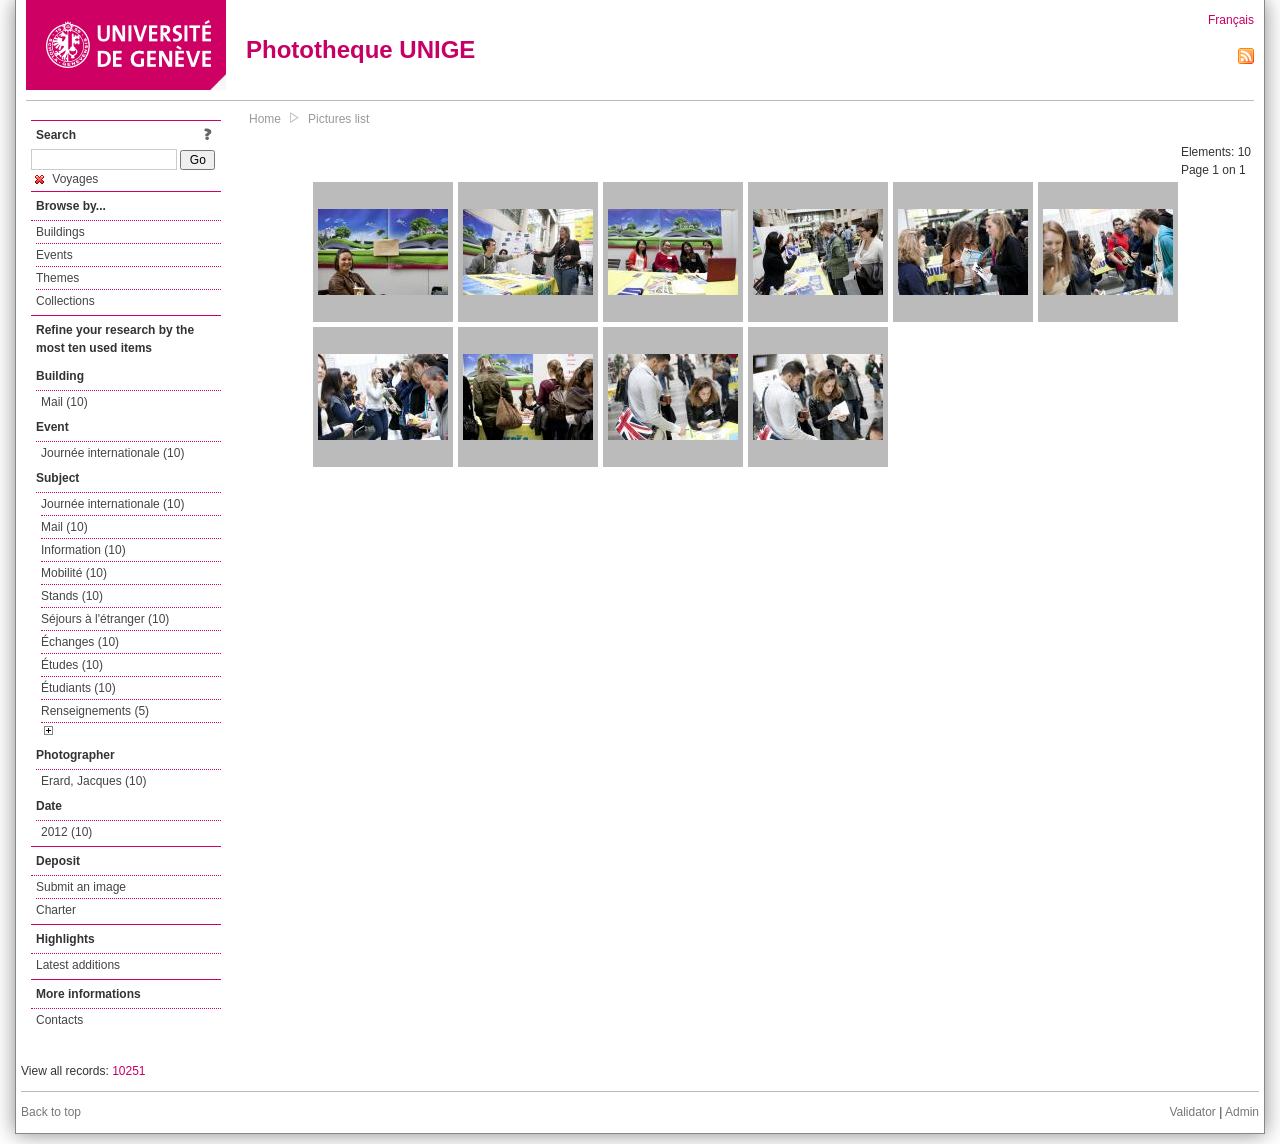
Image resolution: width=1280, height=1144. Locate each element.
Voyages (66, 179)
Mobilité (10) (74, 573)
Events (54, 255)
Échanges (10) (80, 642)
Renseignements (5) (95, 711)
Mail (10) (64, 402)
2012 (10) (66, 832)
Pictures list (338, 119)
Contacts (59, 1020)
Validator (1192, 1112)
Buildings (60, 232)
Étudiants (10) (78, 688)
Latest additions (78, 965)
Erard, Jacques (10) (93, 781)
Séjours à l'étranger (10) (105, 619)
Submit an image (81, 887)
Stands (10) (72, 596)
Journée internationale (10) (112, 453)
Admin (1242, 1112)
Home (265, 119)
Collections (65, 301)
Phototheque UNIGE (360, 49)
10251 (128, 1071)
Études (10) (72, 665)
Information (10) (83, 550)
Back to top (51, 1112)
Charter (56, 910)
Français (1231, 20)
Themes (57, 278)
